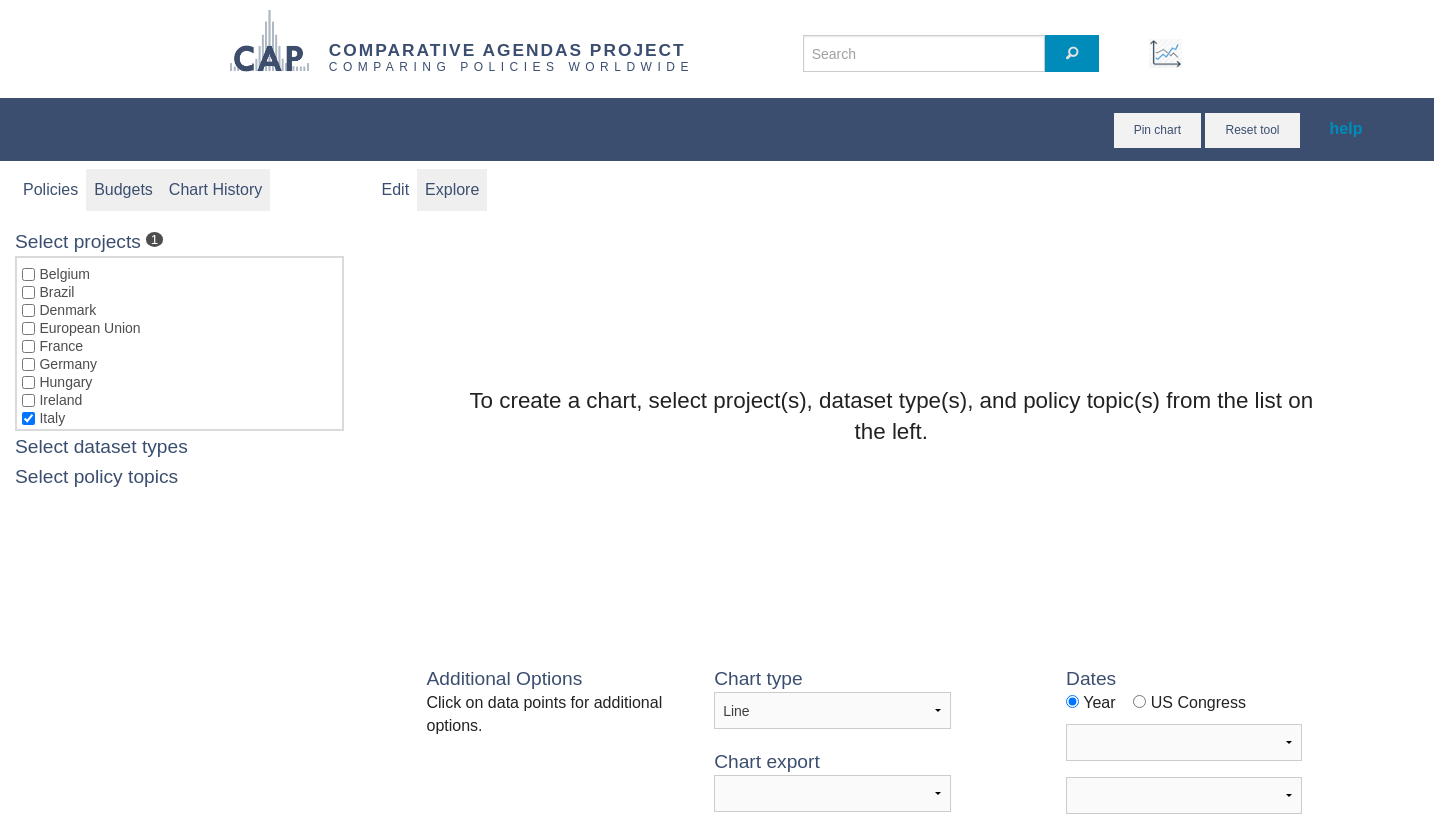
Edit (396, 189)
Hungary (65, 382)
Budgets (123, 189)
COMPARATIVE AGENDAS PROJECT (507, 50)
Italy (52, 418)
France (61, 346)
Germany (68, 364)
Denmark (67, 310)
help (1346, 128)
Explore (452, 189)
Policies (50, 189)
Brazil (56, 292)
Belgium (64, 274)
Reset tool (1252, 130)
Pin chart (1157, 130)
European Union (89, 328)
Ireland (60, 400)
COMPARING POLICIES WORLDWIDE (511, 67)
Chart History (215, 189)
